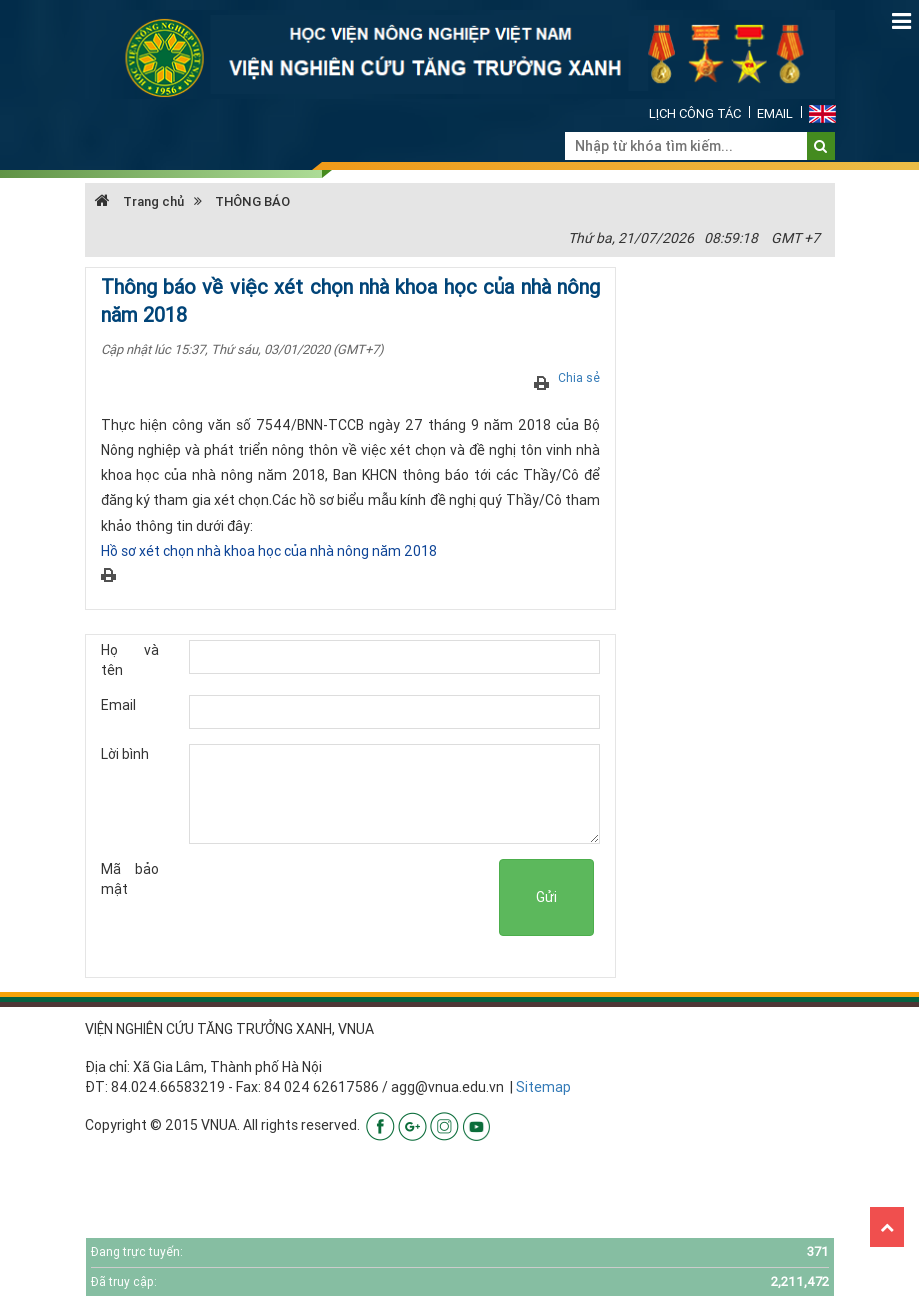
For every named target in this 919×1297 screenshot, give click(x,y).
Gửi (546, 897)
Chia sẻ (579, 377)
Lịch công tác (695, 113)
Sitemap (543, 1087)
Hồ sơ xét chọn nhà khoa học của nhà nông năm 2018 (269, 551)
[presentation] (347, 898)
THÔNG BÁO (252, 201)
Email (775, 113)
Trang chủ (139, 201)
